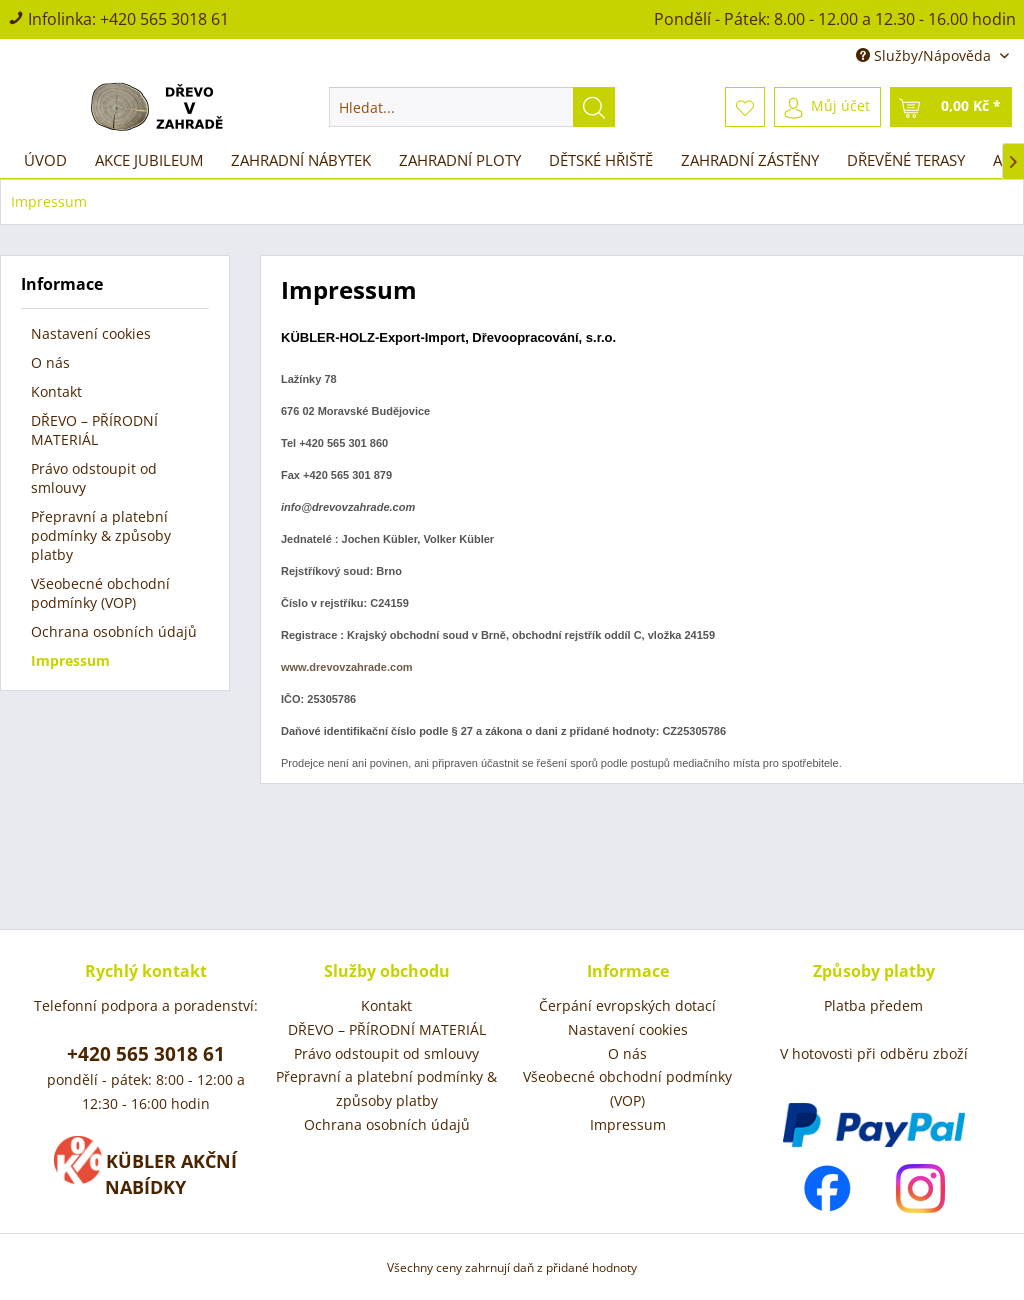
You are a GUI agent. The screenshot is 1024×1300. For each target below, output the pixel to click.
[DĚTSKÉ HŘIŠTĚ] (601, 160)
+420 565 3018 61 (164, 19)
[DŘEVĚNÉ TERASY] (906, 160)
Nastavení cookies (91, 333)
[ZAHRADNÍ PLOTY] (460, 160)
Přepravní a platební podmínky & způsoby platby (101, 535)
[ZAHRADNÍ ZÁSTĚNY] (750, 160)
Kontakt (56, 391)
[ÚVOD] (45, 160)
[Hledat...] (472, 107)
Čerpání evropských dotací (627, 1005)
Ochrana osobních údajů (114, 631)
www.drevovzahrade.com (347, 667)
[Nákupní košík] (951, 107)
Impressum (70, 660)
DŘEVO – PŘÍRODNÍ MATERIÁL (94, 430)
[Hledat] (594, 107)
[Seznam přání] (745, 107)
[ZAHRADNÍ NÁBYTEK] (301, 160)
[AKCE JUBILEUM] (149, 160)
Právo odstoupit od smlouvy (94, 478)
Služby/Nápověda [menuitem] (925, 55)
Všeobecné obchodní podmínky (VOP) (100, 593)
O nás (50, 362)
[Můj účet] (827, 107)
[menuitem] (472, 107)
